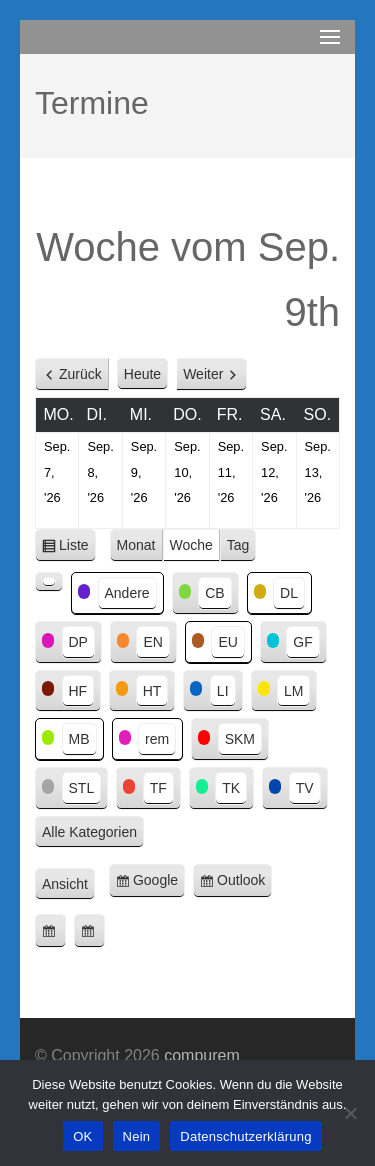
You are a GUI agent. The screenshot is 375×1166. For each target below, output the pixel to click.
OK (82, 1136)
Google (159, 883)
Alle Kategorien (89, 832)
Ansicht (68, 885)
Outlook (244, 883)
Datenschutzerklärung (245, 1136)
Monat (136, 545)
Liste (77, 548)
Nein (137, 1136)
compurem (202, 1055)
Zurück (80, 374)
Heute (142, 374)
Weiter (203, 374)
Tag (238, 545)
